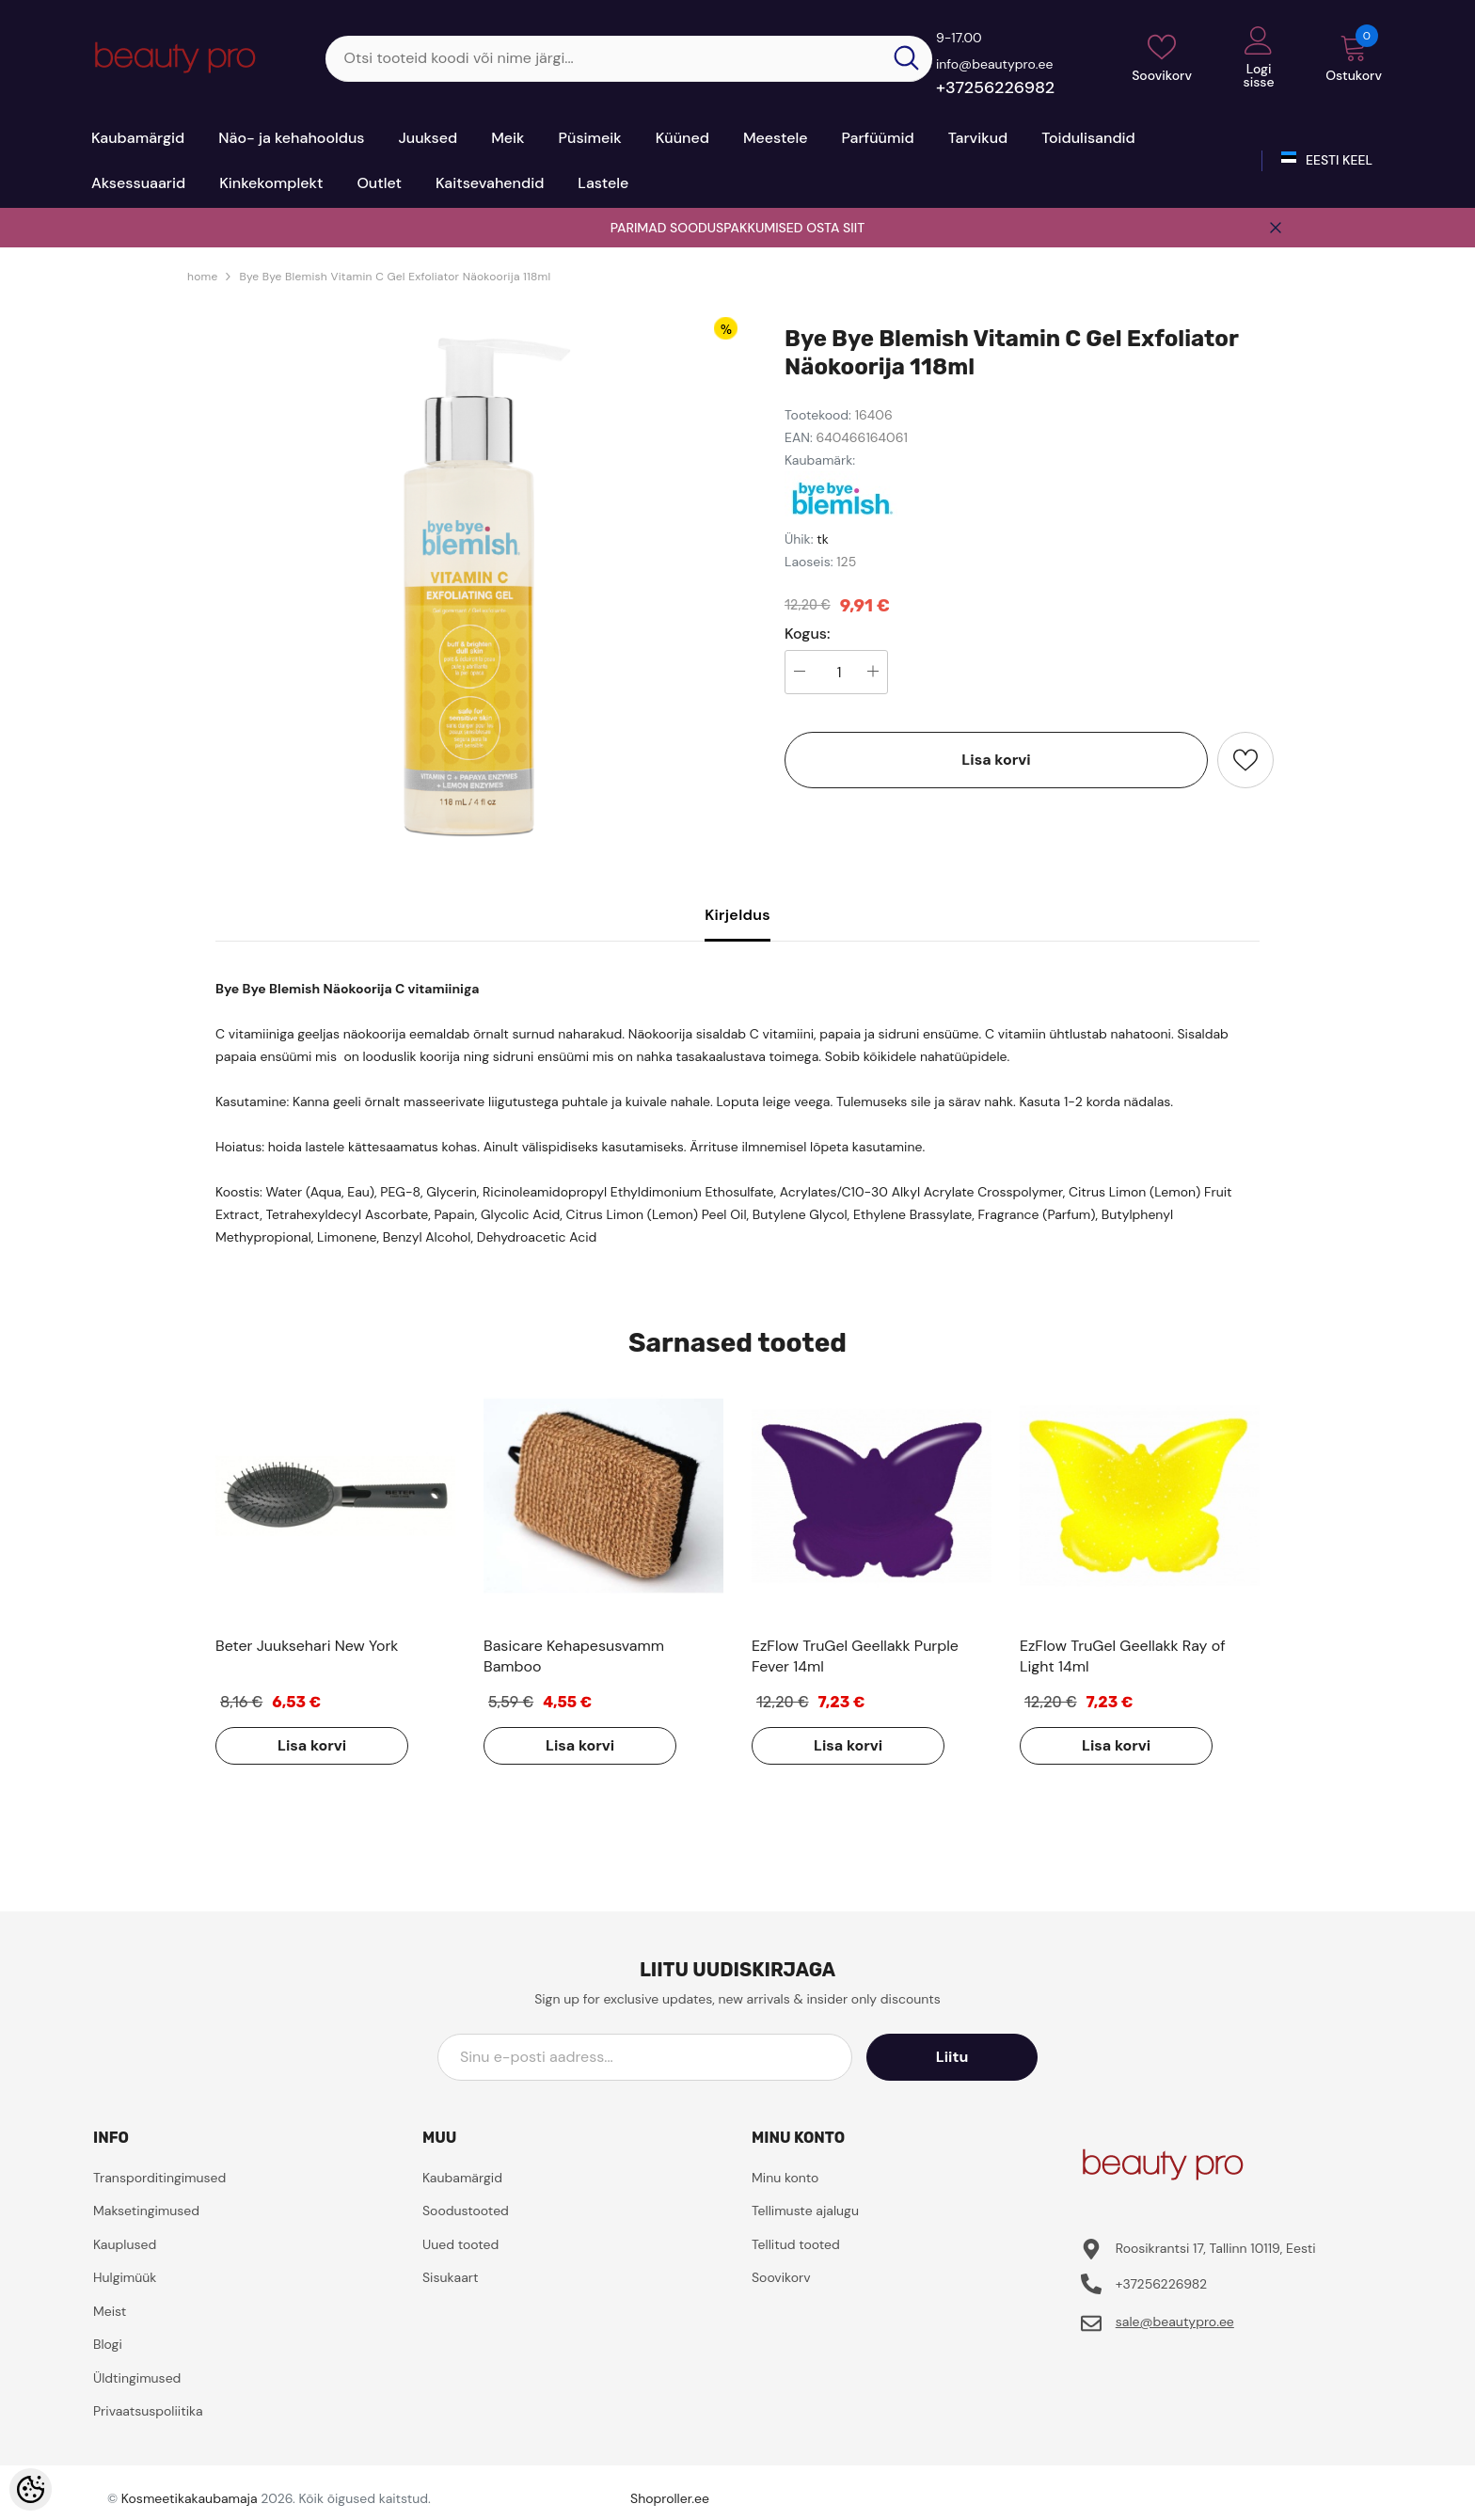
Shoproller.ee (669, 2498)
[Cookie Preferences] (30, 2489)
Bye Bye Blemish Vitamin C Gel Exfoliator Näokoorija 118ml (394, 276)
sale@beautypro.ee (1175, 2321)
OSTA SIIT (835, 227)
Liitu (953, 2057)
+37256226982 (995, 87)
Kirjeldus (737, 915)
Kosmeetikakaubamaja (189, 2498)
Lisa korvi (995, 759)
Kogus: (808, 634)
